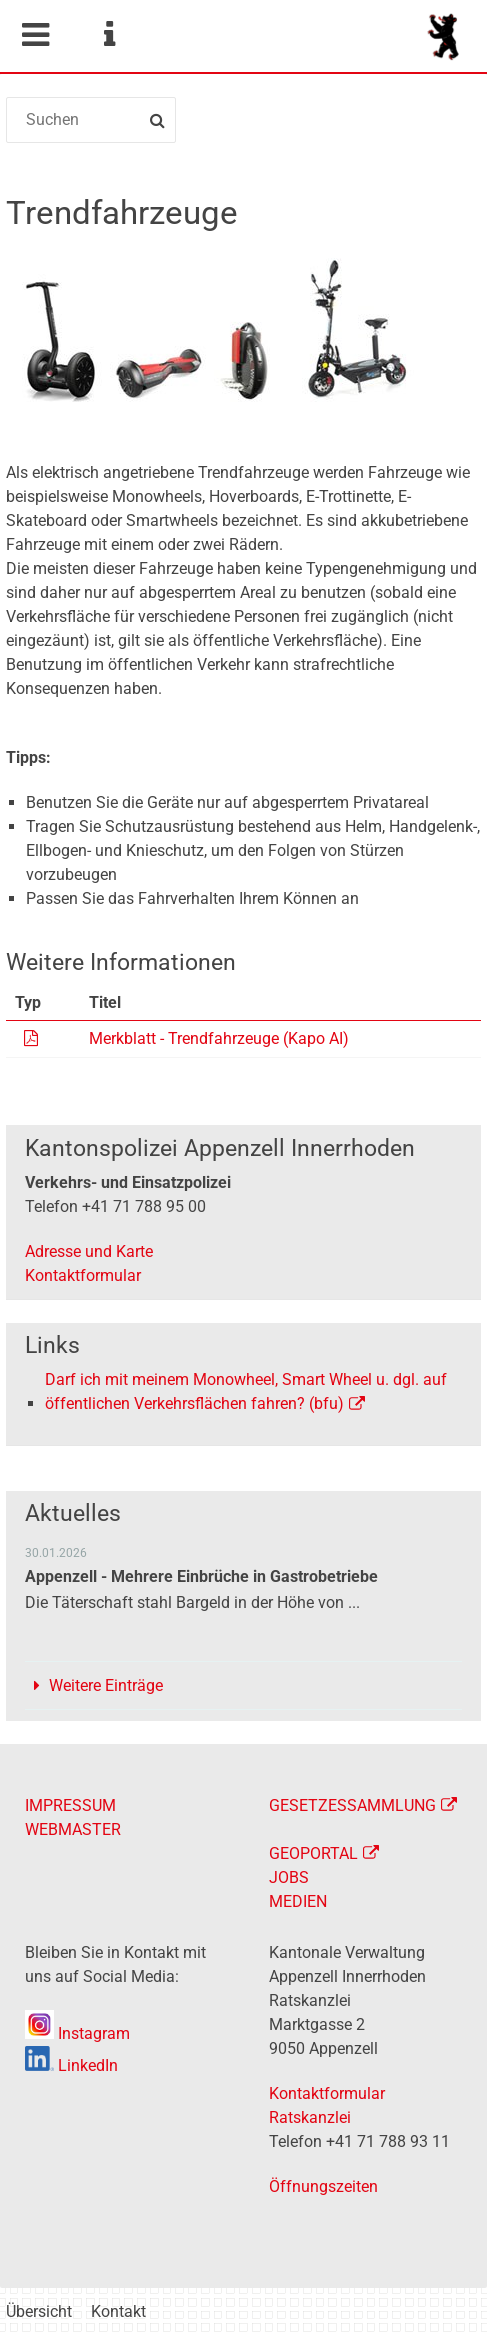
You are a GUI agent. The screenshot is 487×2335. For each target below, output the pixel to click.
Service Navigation (109, 35)
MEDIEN (298, 1901)
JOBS (289, 1877)
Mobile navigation (35, 35)
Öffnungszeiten (323, 2186)
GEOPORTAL (313, 1853)
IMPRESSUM (70, 1805)
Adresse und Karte (89, 1251)
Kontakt (118, 2311)
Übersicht (39, 2311)
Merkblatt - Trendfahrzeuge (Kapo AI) (219, 1038)
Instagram (77, 2033)
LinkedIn (71, 2065)
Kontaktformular (83, 1275)
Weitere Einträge (106, 1685)
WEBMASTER (73, 1829)
